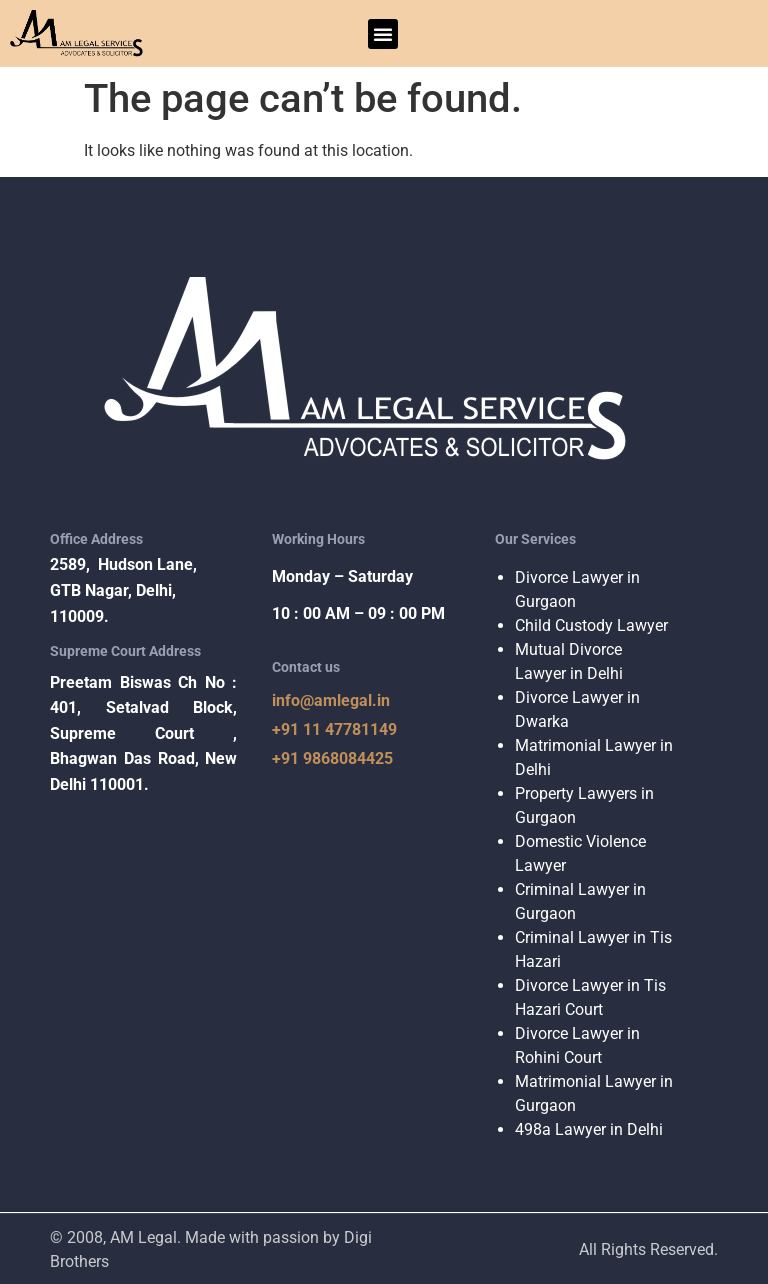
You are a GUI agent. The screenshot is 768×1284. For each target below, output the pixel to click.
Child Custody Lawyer (591, 625)
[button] (383, 34)
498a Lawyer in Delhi (589, 1129)
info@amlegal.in (331, 700)
